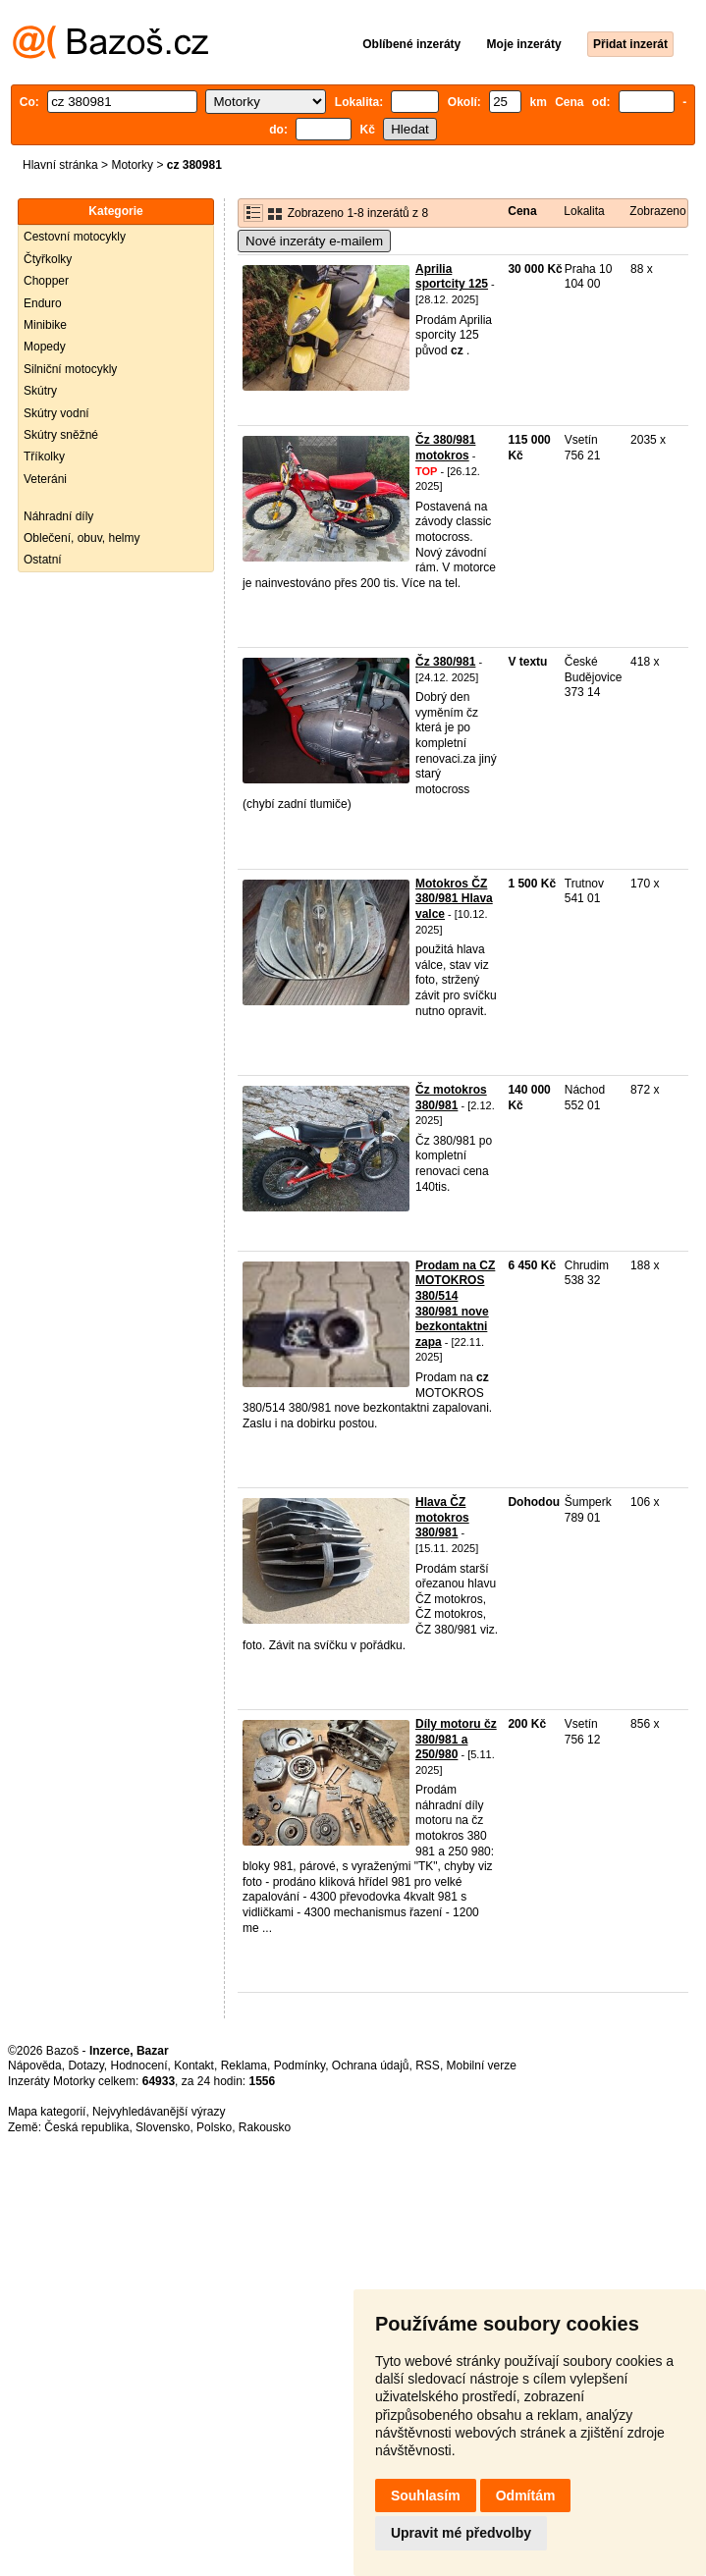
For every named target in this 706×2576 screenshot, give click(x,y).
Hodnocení (139, 2065)
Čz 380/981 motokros (445, 447)
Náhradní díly (58, 516)
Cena (522, 211)
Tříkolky (44, 456)
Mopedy (45, 346)
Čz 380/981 (445, 662)
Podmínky (299, 2065)
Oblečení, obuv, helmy (82, 538)
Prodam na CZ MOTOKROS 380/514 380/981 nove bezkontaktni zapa (455, 1304)
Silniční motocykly (70, 369)
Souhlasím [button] (426, 2495)
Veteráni (45, 479)
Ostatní (43, 559)
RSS (427, 2065)
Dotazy (85, 2065)
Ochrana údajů (370, 2065)
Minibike (45, 325)
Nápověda (35, 2065)
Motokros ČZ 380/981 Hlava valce (454, 899)
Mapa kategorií (46, 2112)
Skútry (40, 391)
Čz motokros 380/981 (451, 1097)
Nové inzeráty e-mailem (314, 241)
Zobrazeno (657, 211)
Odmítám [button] (526, 2495)
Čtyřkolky (48, 259)
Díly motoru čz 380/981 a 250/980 (456, 1739)
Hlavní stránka (60, 165)
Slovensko (163, 2127)
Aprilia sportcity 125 (451, 277)
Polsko (214, 2127)
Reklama (244, 2065)
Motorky (132, 165)
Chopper (46, 281)
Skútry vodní (56, 413)
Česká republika (86, 2127)
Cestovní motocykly (75, 236)
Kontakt (194, 2065)
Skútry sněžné (61, 435)
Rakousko (265, 2127)
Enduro (43, 303)
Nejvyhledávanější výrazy (158, 2112)
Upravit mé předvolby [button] (461, 2533)
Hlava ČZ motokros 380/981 (442, 1517)
